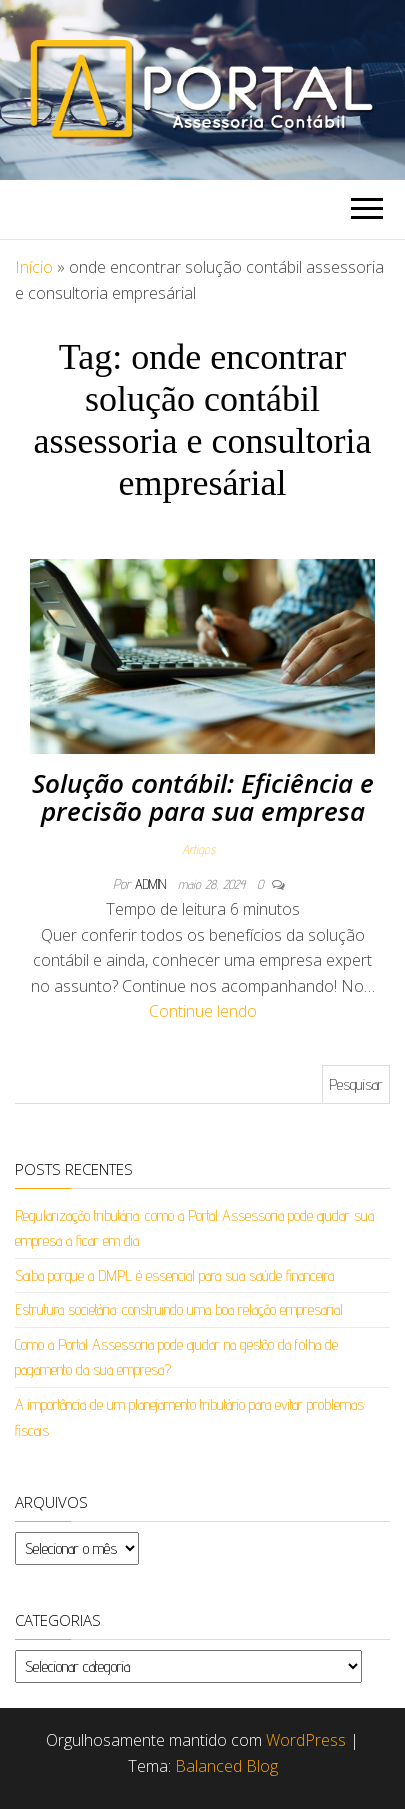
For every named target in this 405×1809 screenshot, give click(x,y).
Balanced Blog (226, 1766)
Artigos (198, 849)
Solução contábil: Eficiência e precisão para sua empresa (203, 797)
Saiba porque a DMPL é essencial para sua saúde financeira (174, 1275)
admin (152, 884)
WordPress (306, 1740)
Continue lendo (203, 1011)
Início (34, 267)
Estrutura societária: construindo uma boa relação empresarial (179, 1309)
